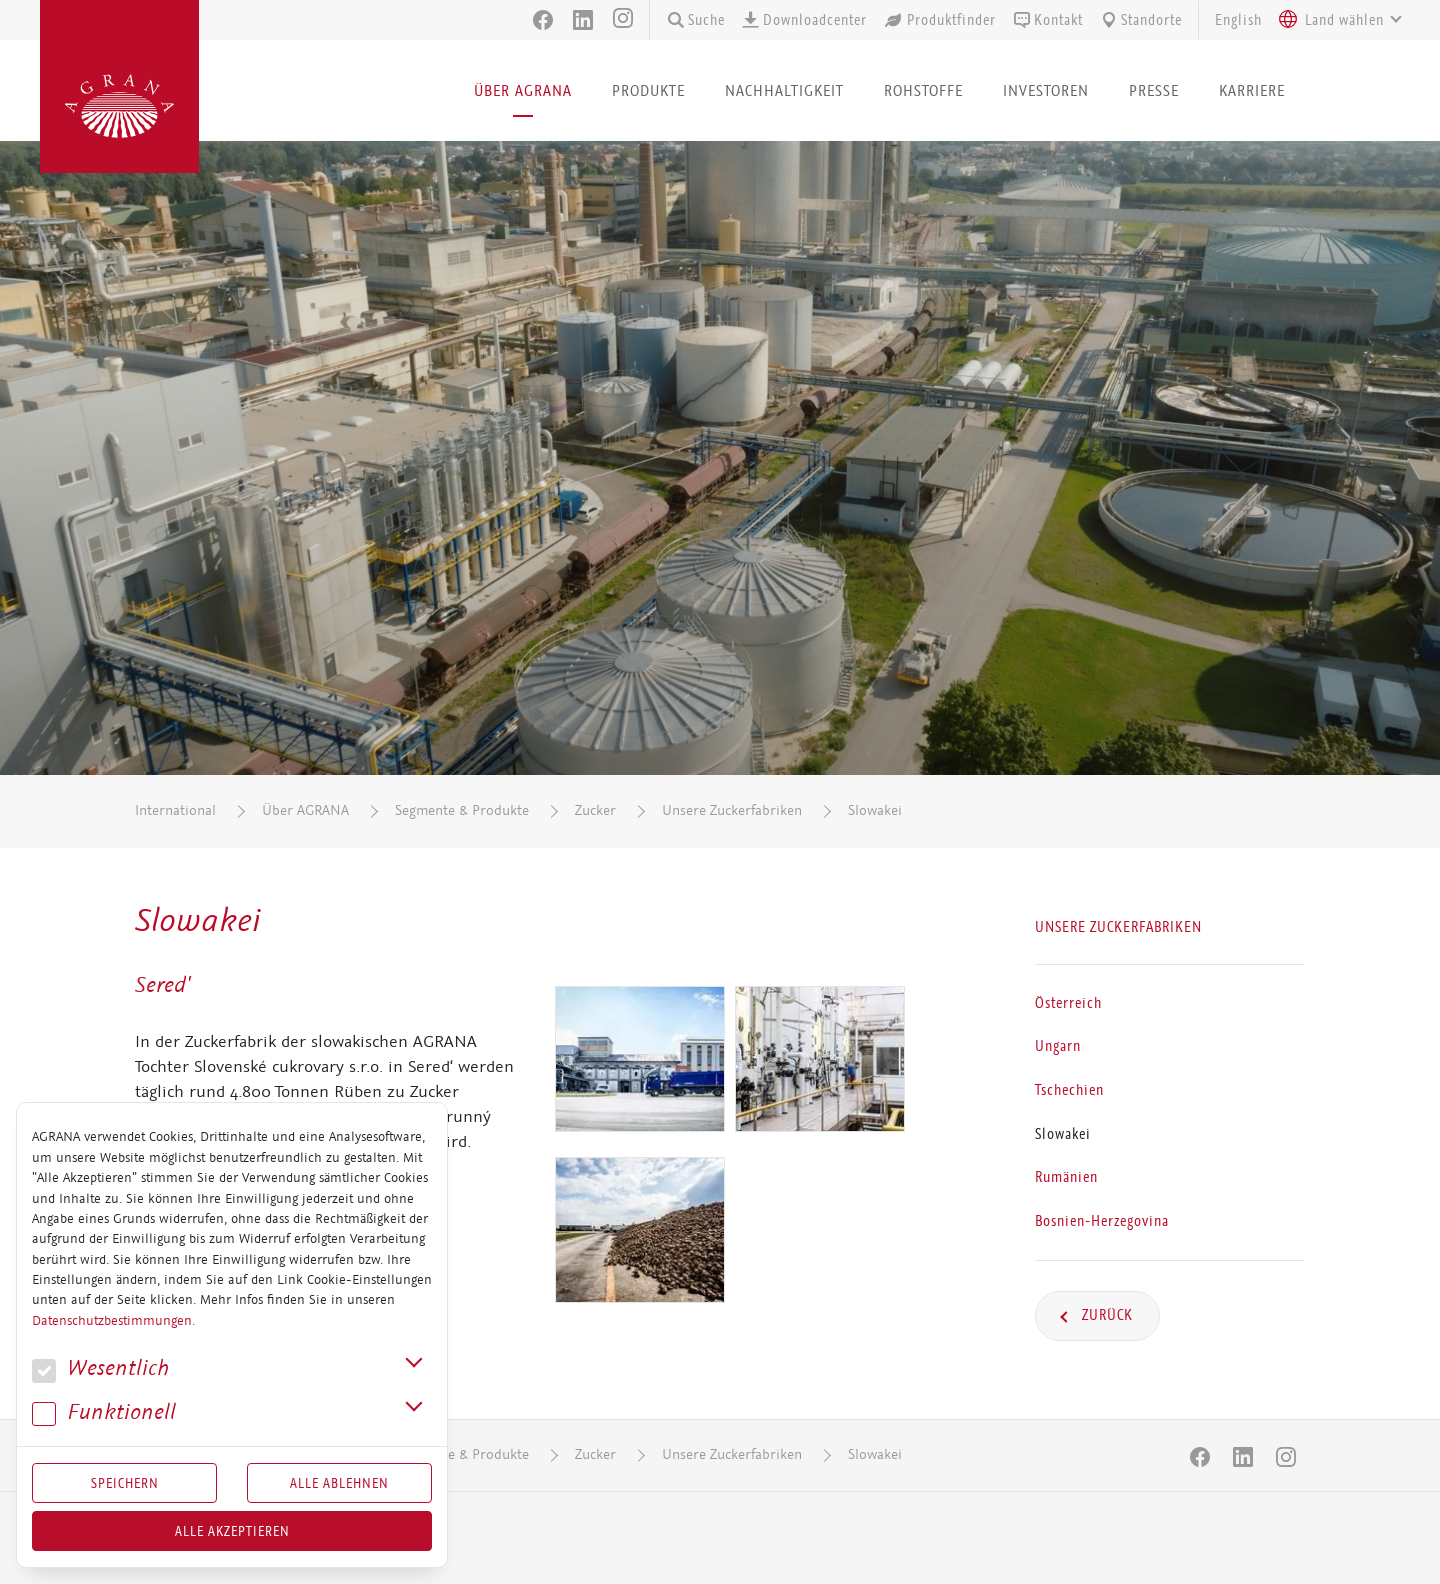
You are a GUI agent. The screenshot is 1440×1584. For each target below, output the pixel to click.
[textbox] (1344, 20)
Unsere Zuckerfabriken (732, 810)
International (175, 810)
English (1238, 20)
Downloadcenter (804, 20)
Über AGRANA (305, 810)
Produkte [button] (648, 90)
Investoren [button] (1046, 90)
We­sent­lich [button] (100, 1368)
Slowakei (875, 810)
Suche (695, 20)
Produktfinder (939, 20)
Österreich (1068, 1002)
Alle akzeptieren (232, 1531)
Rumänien (1066, 1177)
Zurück (1105, 1315)
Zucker (595, 810)
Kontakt (1047, 20)
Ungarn (1058, 1046)
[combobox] (1335, 20)
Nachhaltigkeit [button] (784, 90)
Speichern (125, 1483)
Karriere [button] (1252, 90)
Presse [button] (1154, 90)
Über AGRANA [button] (523, 90)
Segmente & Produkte (462, 810)
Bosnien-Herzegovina (1102, 1220)
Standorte (1140, 20)
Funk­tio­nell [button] (104, 1412)
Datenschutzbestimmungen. (113, 1321)
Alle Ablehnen (339, 1483)
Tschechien (1069, 1090)
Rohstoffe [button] (923, 90)
